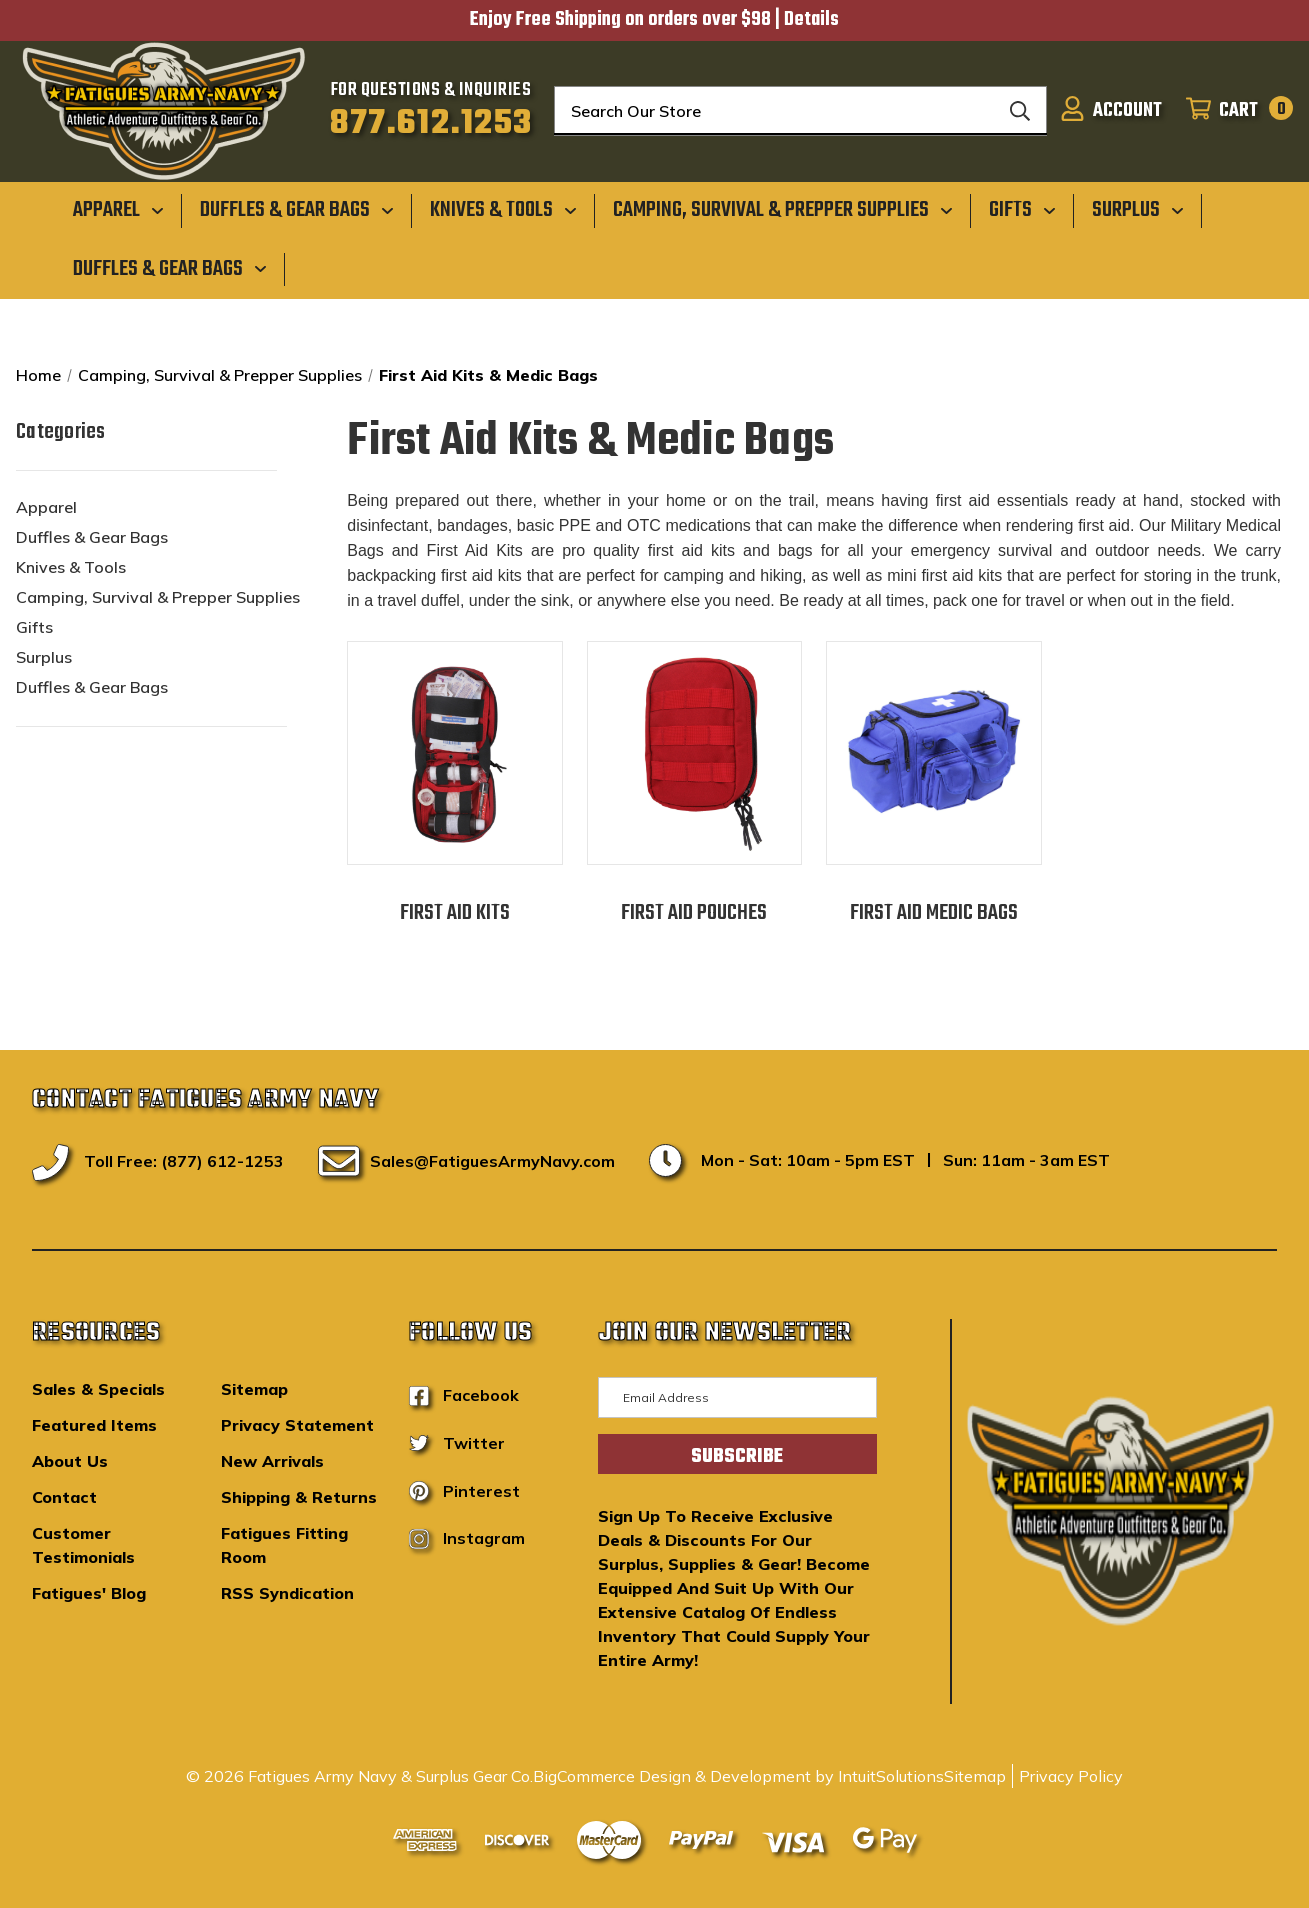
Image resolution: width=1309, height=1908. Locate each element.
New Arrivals (272, 1461)
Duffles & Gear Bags (92, 537)
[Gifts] (1022, 210)
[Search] (1020, 111)
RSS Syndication (287, 1593)
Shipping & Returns (299, 1497)
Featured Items (94, 1425)
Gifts (34, 627)
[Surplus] (1138, 210)
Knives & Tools (71, 567)
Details (811, 20)
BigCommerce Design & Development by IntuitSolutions (738, 1776)
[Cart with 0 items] (1233, 111)
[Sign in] (1111, 111)
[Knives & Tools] (503, 210)
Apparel (46, 507)
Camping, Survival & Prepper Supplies (158, 597)
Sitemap (254, 1389)
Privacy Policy (1071, 1776)
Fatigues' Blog (89, 1593)
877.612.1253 (431, 124)
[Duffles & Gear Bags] (297, 210)
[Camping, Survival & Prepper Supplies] (783, 210)
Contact (64, 1497)
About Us (70, 1461)
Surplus (44, 657)
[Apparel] (118, 210)
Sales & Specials (98, 1389)
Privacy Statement (297, 1425)
